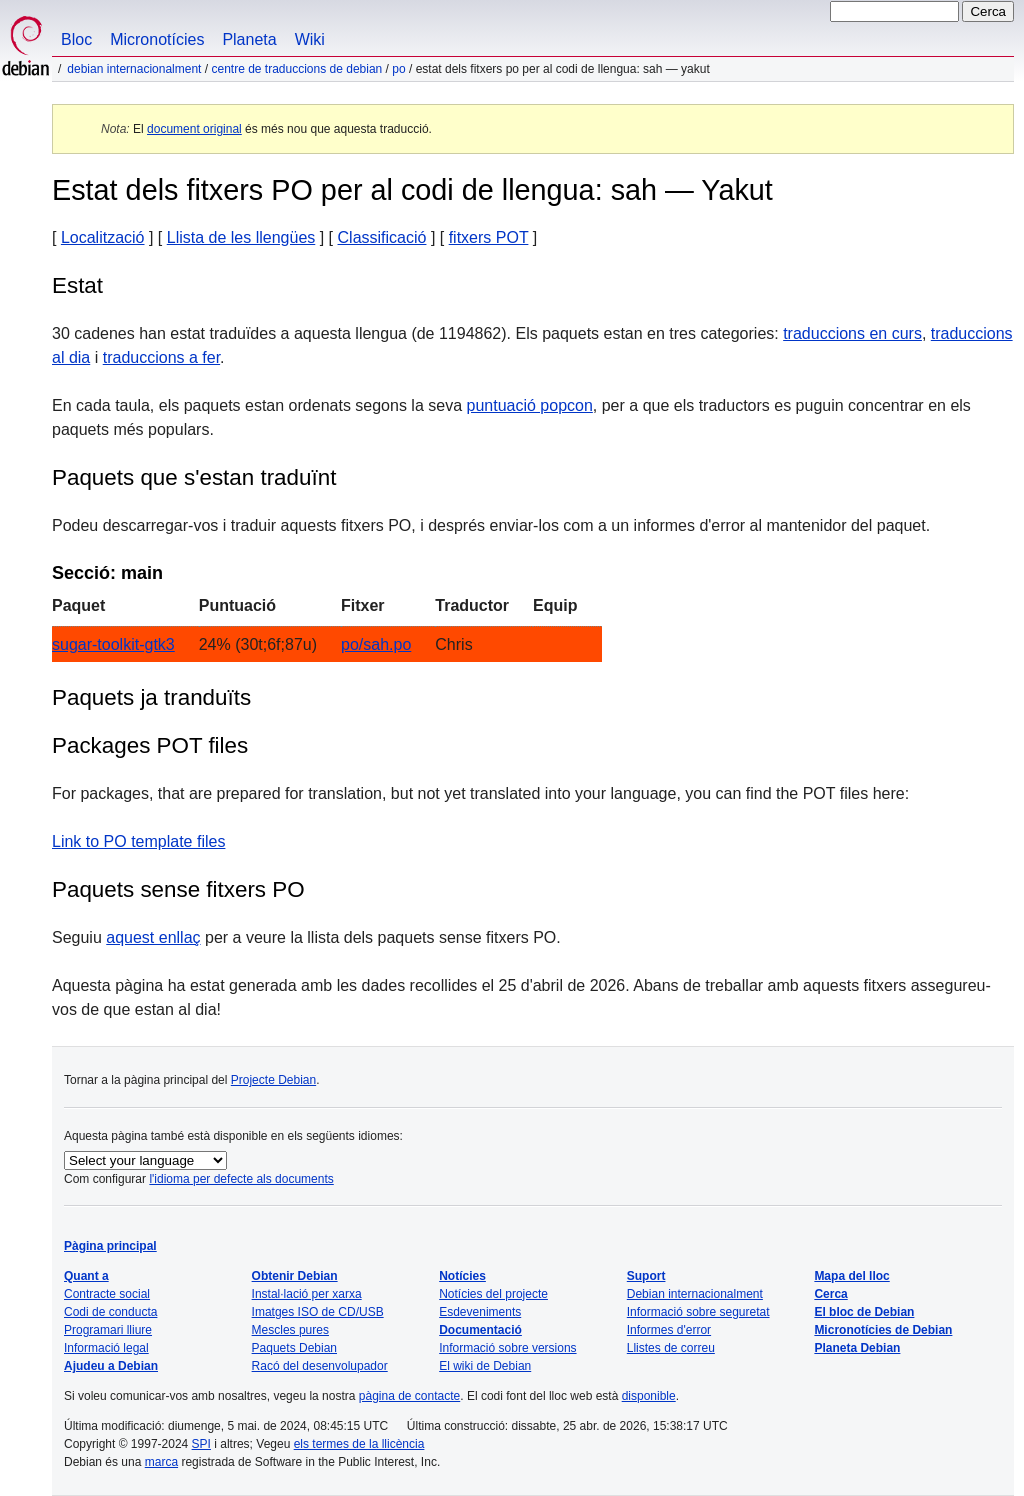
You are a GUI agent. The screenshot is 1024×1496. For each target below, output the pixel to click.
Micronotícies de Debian (883, 1330)
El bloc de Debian (864, 1312)
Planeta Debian (857, 1348)
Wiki (310, 39)
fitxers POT (489, 237)
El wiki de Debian (485, 1366)
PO (398, 69)
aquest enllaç (153, 937)
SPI (201, 1444)
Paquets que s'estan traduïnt (194, 477)
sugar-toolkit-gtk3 (113, 644)
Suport (646, 1276)
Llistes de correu (671, 1348)
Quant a (86, 1276)
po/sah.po (376, 644)
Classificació (382, 237)
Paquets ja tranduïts (151, 697)
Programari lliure (108, 1330)
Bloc (76, 39)
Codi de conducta (110, 1312)
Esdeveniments (480, 1312)
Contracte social (107, 1294)
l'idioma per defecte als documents (241, 1179)
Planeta (249, 39)
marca (161, 1462)
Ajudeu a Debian (111, 1366)
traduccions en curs (852, 333)
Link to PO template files (138, 841)
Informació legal (106, 1348)
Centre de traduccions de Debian (296, 69)
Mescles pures (290, 1330)
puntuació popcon (530, 405)
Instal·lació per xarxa (307, 1294)
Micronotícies (157, 39)
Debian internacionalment (134, 69)
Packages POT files (150, 745)
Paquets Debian (294, 1348)
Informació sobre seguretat (698, 1312)
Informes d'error (669, 1330)
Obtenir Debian (295, 1276)
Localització (103, 237)
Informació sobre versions (507, 1348)
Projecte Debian (273, 1080)
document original (194, 129)
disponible (649, 1396)
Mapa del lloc (851, 1276)
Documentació (480, 1330)
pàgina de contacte (409, 1396)
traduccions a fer (161, 357)
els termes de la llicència (359, 1444)
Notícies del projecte (493, 1294)
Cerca (830, 1294)
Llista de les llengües (241, 237)
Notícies (462, 1276)
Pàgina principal (110, 1246)
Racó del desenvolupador (320, 1366)
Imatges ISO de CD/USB (318, 1312)
